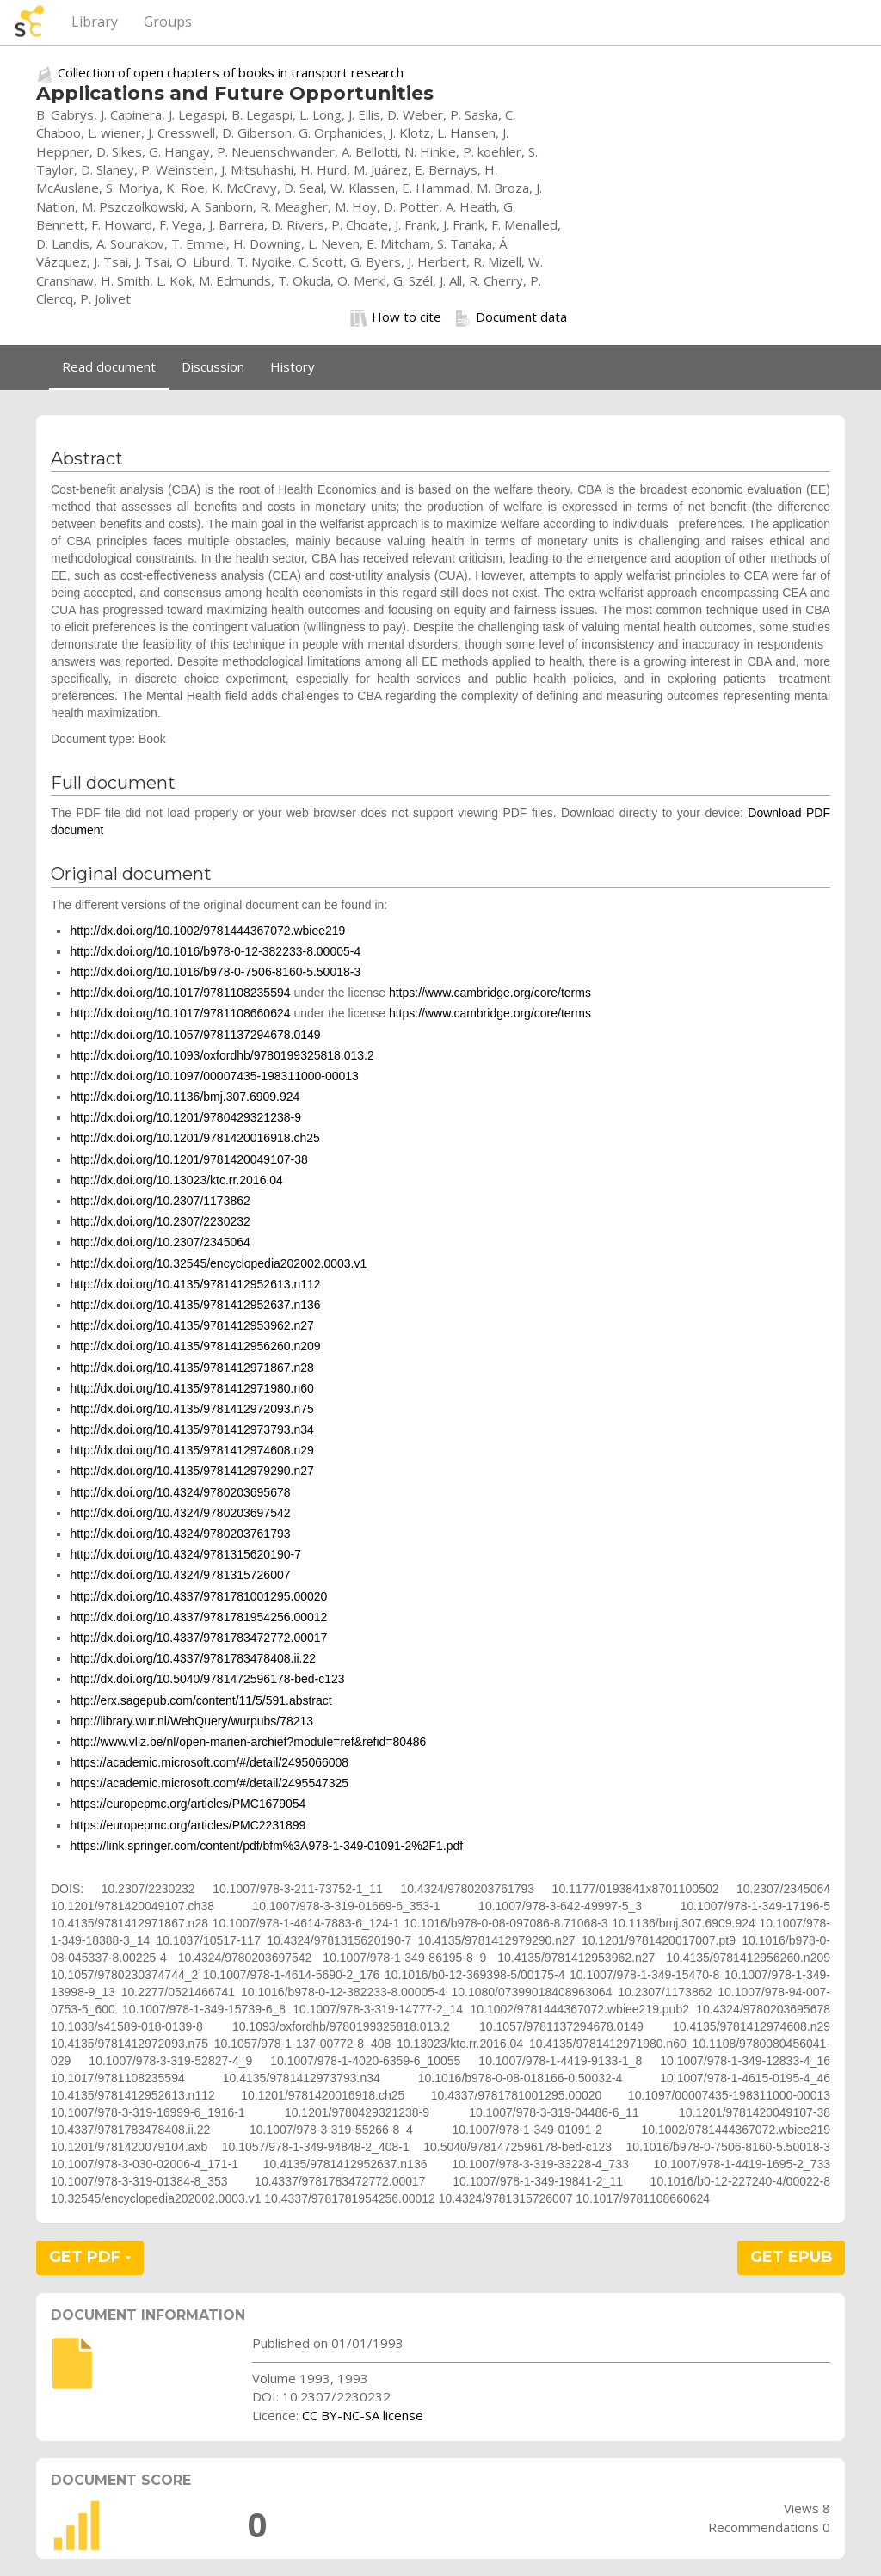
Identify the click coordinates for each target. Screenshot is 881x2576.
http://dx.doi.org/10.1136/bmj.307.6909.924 (184, 1097)
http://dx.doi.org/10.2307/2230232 (160, 1221)
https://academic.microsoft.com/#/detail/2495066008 (209, 1762)
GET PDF (90, 2256)
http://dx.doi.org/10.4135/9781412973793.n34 (191, 1429)
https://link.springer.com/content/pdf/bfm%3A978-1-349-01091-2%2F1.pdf (266, 1846)
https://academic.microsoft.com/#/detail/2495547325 (209, 1783)
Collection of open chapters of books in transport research (231, 72)
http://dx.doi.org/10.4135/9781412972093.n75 (191, 1409)
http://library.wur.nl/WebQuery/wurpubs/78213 (191, 1721)
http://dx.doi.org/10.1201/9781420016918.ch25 (194, 1138)
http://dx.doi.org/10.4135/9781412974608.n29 (191, 1450)
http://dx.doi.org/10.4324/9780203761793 (180, 1533)
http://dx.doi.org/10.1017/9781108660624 (180, 1013)
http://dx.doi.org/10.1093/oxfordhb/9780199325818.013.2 (221, 1055)
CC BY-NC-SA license (362, 2415)
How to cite (395, 317)
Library (94, 21)
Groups (168, 21)
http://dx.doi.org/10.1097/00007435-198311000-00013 (214, 1076)
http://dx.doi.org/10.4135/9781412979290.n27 (191, 1471)
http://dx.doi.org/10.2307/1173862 (160, 1201)
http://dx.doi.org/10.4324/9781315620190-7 (185, 1554)
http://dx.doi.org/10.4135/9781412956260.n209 (195, 1346)
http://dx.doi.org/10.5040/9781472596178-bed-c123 (207, 1679)
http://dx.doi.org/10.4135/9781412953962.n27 (191, 1325)
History (292, 366)
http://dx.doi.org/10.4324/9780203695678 (180, 1492)
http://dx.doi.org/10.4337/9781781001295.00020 (198, 1596)
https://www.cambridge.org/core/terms (490, 992)
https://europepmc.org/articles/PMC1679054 (187, 1804)
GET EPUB (791, 2256)
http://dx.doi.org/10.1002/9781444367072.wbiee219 (207, 931)
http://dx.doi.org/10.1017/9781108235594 (180, 992)
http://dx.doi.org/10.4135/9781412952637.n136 (195, 1305)
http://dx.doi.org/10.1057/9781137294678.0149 (195, 1035)
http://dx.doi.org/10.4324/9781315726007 (180, 1575)
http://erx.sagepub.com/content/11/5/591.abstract (200, 1700)
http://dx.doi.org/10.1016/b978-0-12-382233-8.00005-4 (215, 951)
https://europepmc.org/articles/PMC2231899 (187, 1825)
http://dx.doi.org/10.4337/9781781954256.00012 (198, 1617)
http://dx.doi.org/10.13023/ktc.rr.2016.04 (176, 1180)
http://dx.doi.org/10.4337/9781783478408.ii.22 (193, 1658)
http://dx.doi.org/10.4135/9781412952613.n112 (195, 1284)
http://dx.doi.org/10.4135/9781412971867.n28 (191, 1367)
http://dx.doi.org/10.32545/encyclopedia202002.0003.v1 (218, 1263)
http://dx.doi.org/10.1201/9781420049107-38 (188, 1159)
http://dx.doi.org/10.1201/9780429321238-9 (185, 1117)
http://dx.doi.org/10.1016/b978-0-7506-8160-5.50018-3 (215, 972)
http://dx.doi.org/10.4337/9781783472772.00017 (198, 1638)
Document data (510, 317)
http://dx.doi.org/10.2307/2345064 (160, 1242)
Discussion (213, 366)
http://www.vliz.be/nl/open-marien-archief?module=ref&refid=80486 (248, 1742)
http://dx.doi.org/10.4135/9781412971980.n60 (191, 1388)
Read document (109, 366)
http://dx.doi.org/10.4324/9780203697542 (180, 1513)
